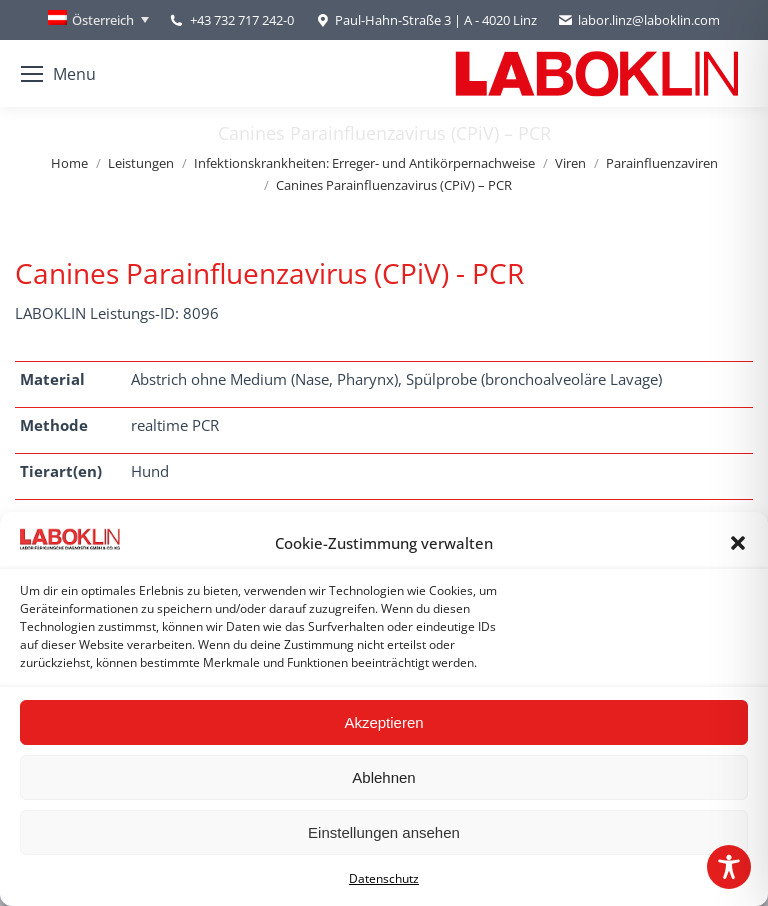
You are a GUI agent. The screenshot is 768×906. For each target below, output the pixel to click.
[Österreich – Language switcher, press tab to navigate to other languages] (98, 20)
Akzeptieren (383, 722)
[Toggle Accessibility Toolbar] (729, 867)
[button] (738, 543)
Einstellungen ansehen (384, 832)
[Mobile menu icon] (58, 74)
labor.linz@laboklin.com (638, 20)
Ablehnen (383, 777)
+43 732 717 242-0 (242, 20)
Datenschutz (384, 878)
